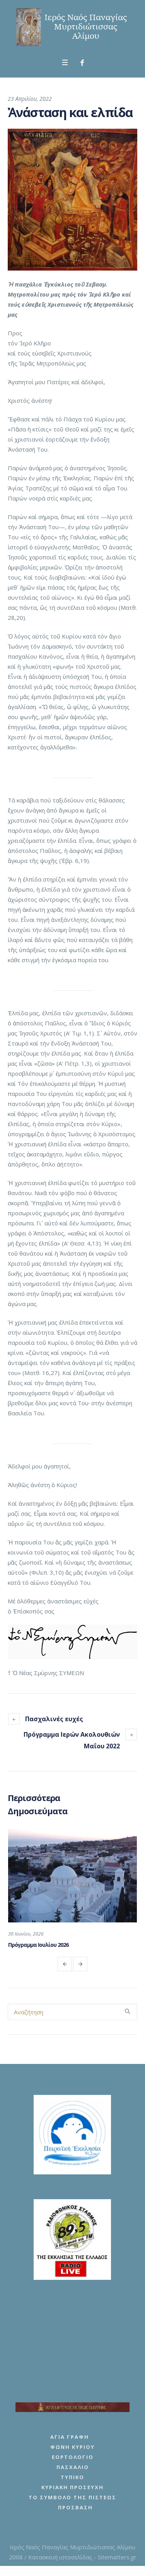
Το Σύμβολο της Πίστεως (72, 2500)
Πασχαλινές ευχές (54, 1719)
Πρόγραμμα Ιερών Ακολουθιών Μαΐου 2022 (72, 1740)
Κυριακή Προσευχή (72, 2490)
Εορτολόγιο (73, 2460)
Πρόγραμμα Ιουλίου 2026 (38, 1944)
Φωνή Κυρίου (72, 2450)
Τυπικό (72, 2480)
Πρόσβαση (75, 2510)
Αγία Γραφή (69, 2440)
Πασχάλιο (72, 2470)
